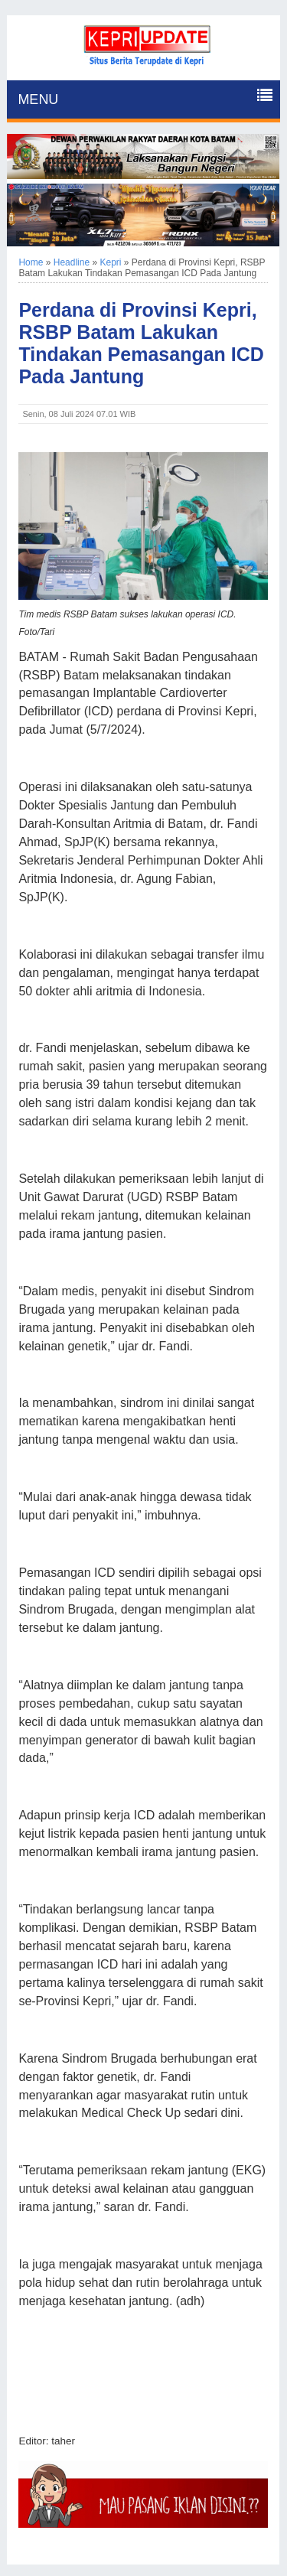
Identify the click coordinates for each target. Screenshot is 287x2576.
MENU (38, 99)
